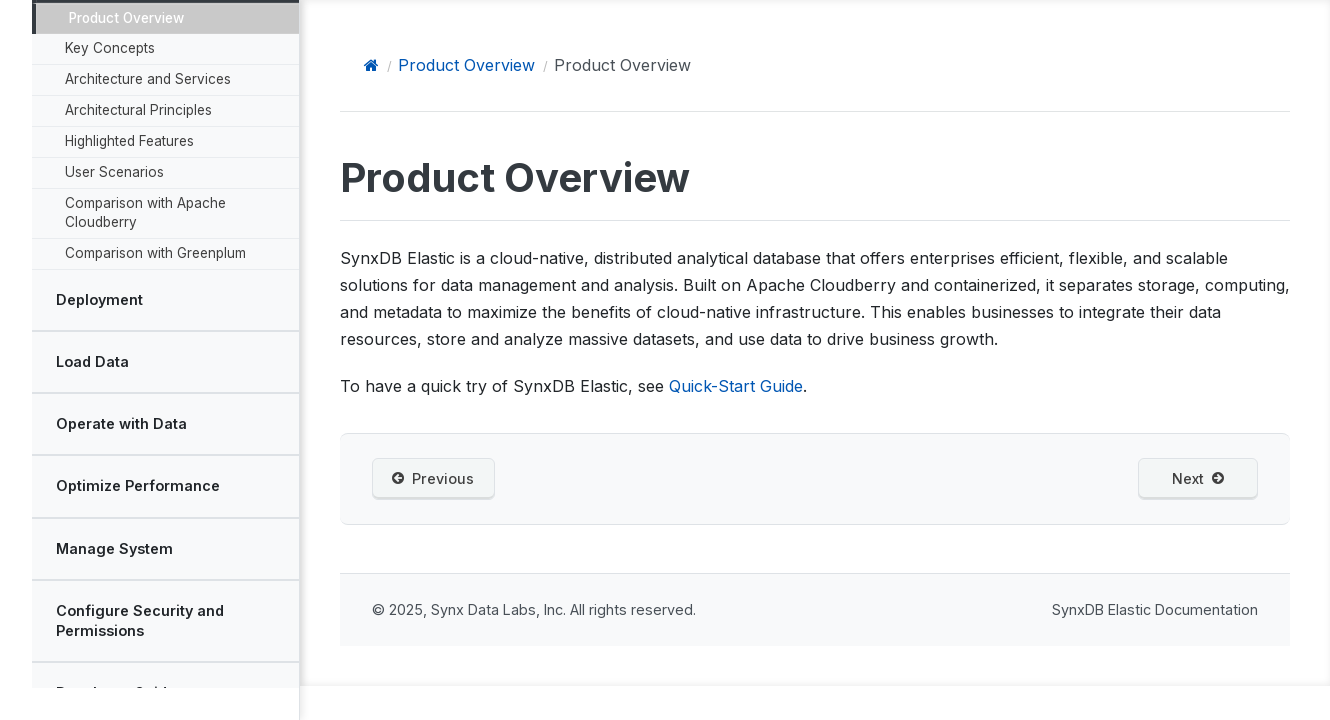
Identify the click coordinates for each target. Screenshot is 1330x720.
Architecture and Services (147, 76)
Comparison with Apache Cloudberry (144, 209)
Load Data (91, 358)
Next (1198, 479)
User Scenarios (113, 169)
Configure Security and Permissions (139, 616)
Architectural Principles (137, 107)
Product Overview (125, 15)
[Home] (371, 65)
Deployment (98, 296)
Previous (434, 479)
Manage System (113, 544)
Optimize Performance (137, 482)
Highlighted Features (128, 138)
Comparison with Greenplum (154, 250)
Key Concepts (109, 45)
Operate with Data (120, 420)
